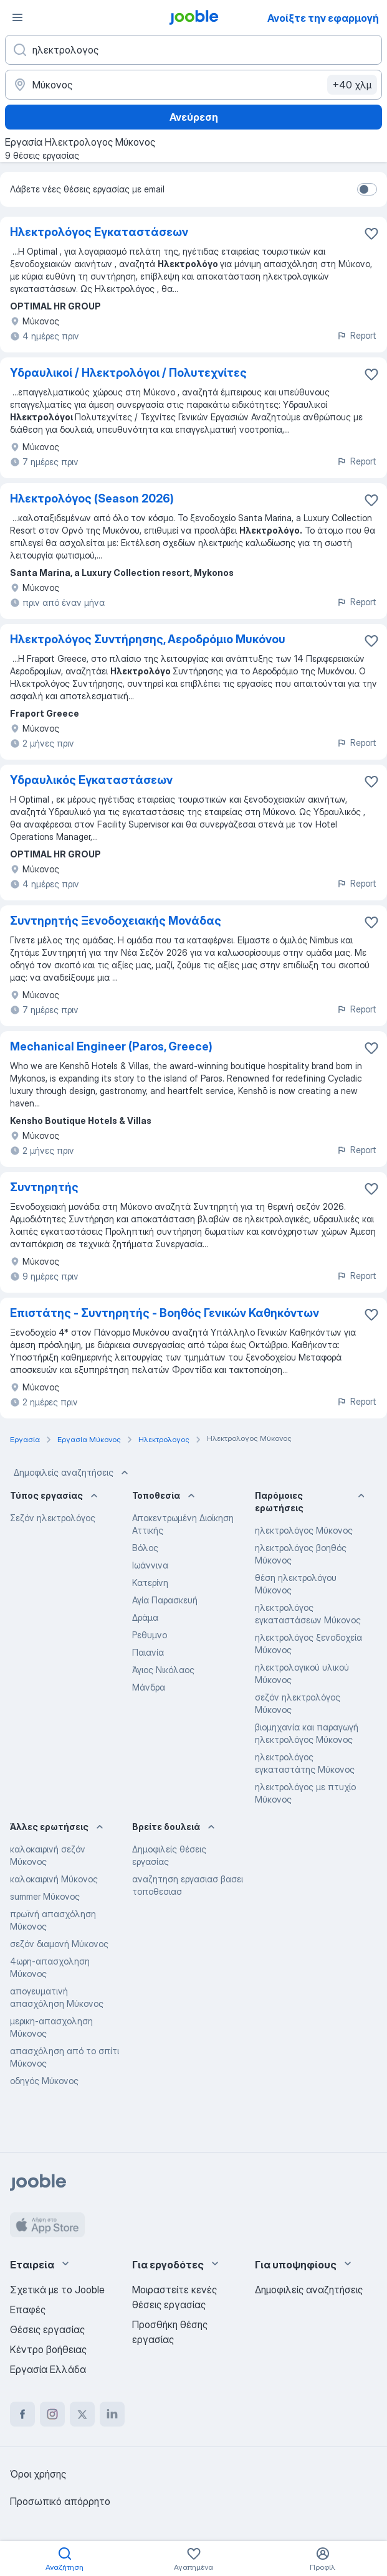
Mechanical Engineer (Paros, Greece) (111, 1046)
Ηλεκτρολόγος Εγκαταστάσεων (99, 231)
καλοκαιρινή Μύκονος (54, 1879)
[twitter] (82, 2414)
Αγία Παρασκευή (165, 1600)
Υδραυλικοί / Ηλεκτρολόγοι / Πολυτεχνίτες (128, 372)
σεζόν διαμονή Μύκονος (59, 1943)
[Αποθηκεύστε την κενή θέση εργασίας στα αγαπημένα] (371, 233)
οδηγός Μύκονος (44, 2080)
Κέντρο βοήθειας (48, 2349)
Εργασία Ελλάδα (48, 2369)
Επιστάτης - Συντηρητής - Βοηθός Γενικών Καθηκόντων (164, 1312)
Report (356, 335)
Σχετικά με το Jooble (57, 2289)
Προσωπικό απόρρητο (60, 2501)
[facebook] (22, 2414)
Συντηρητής (44, 1187)
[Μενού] (17, 17)
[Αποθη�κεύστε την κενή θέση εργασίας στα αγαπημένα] (371, 922)
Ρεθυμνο (149, 1635)
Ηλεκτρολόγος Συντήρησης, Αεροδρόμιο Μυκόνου (147, 639)
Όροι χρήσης (38, 2474)
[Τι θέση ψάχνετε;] (193, 50)
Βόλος (145, 1547)
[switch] (367, 189)
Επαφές (27, 2309)
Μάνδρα (148, 1687)
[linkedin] (112, 2414)
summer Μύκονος (45, 1896)
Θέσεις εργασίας (47, 2329)
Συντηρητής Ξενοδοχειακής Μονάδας (115, 920)
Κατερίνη (150, 1582)
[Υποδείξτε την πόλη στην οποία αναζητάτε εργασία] (193, 85)
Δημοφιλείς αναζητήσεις (72, 1472)
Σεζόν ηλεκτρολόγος (52, 1517)
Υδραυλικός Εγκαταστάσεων (91, 779)
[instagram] (52, 2414)
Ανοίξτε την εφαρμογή (323, 18)
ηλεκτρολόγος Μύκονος (304, 1530)
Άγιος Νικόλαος (163, 1669)
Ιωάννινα (150, 1565)
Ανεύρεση (194, 117)
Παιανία (148, 1652)
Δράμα (145, 1617)
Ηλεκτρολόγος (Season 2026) (92, 498)
